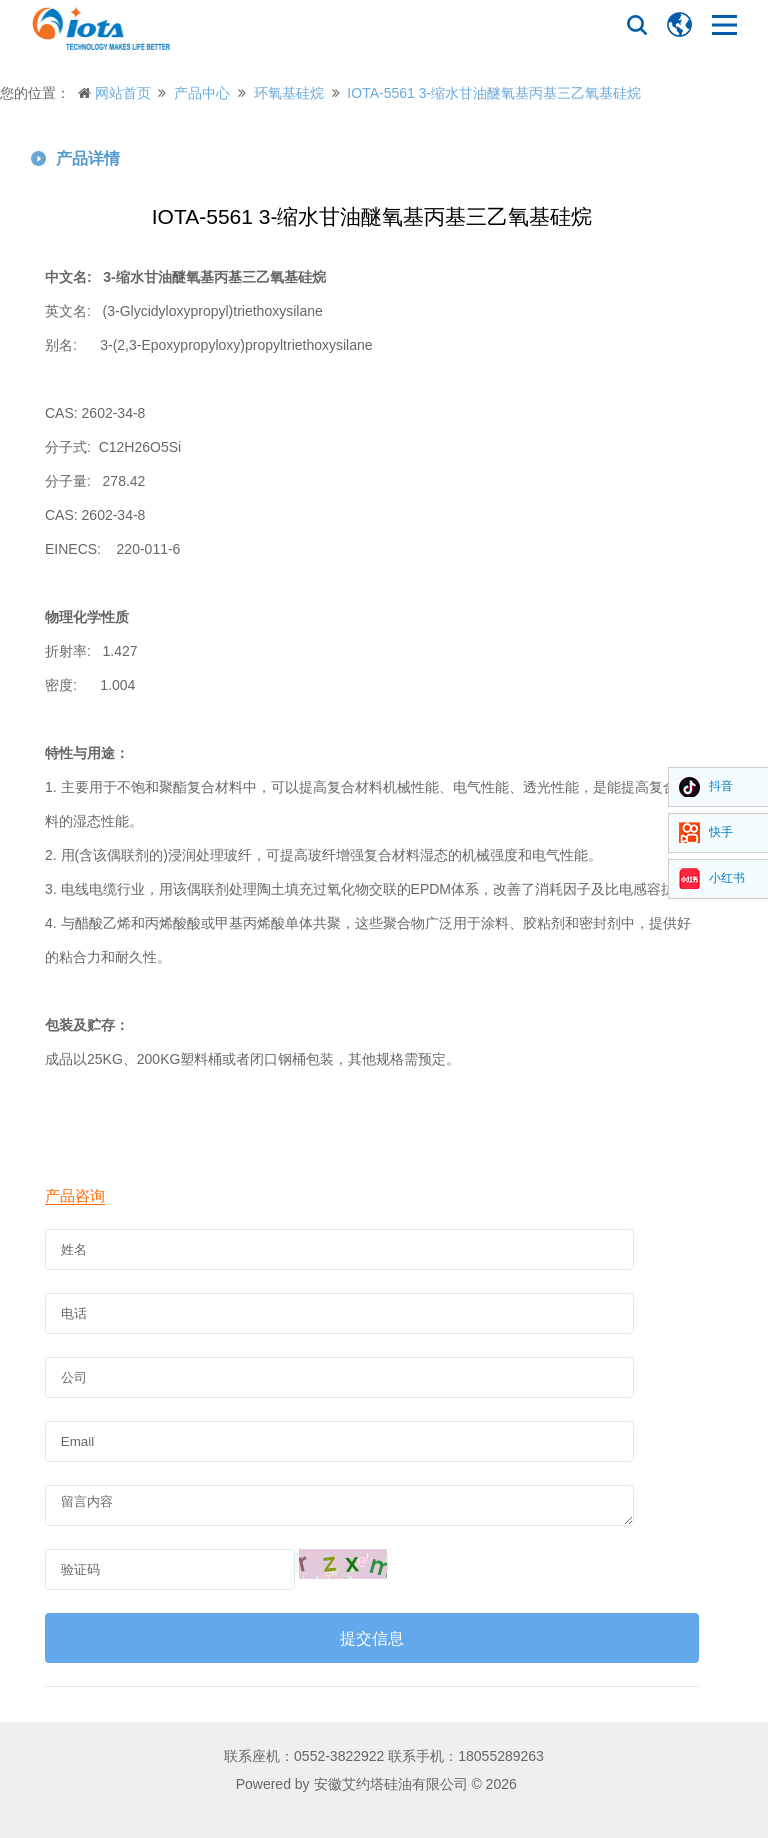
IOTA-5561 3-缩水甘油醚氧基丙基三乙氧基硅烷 (494, 93)
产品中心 (202, 93)
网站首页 (123, 93)
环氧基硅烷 (289, 93)
